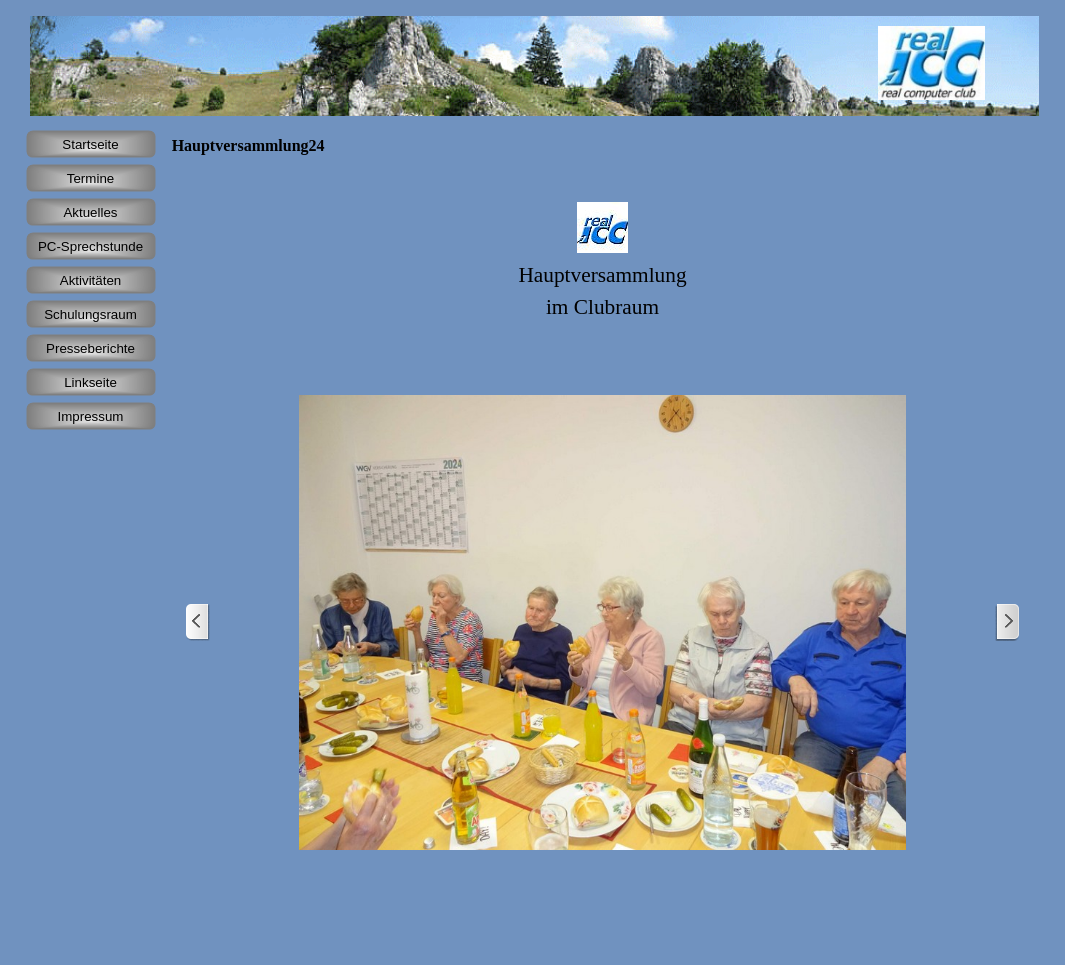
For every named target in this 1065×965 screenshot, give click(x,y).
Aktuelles (90, 212)
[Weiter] (1007, 622)
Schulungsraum (90, 314)
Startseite (90, 144)
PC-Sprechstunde (90, 246)
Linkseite (90, 382)
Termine (90, 178)
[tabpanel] (603, 268)
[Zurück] (198, 622)
